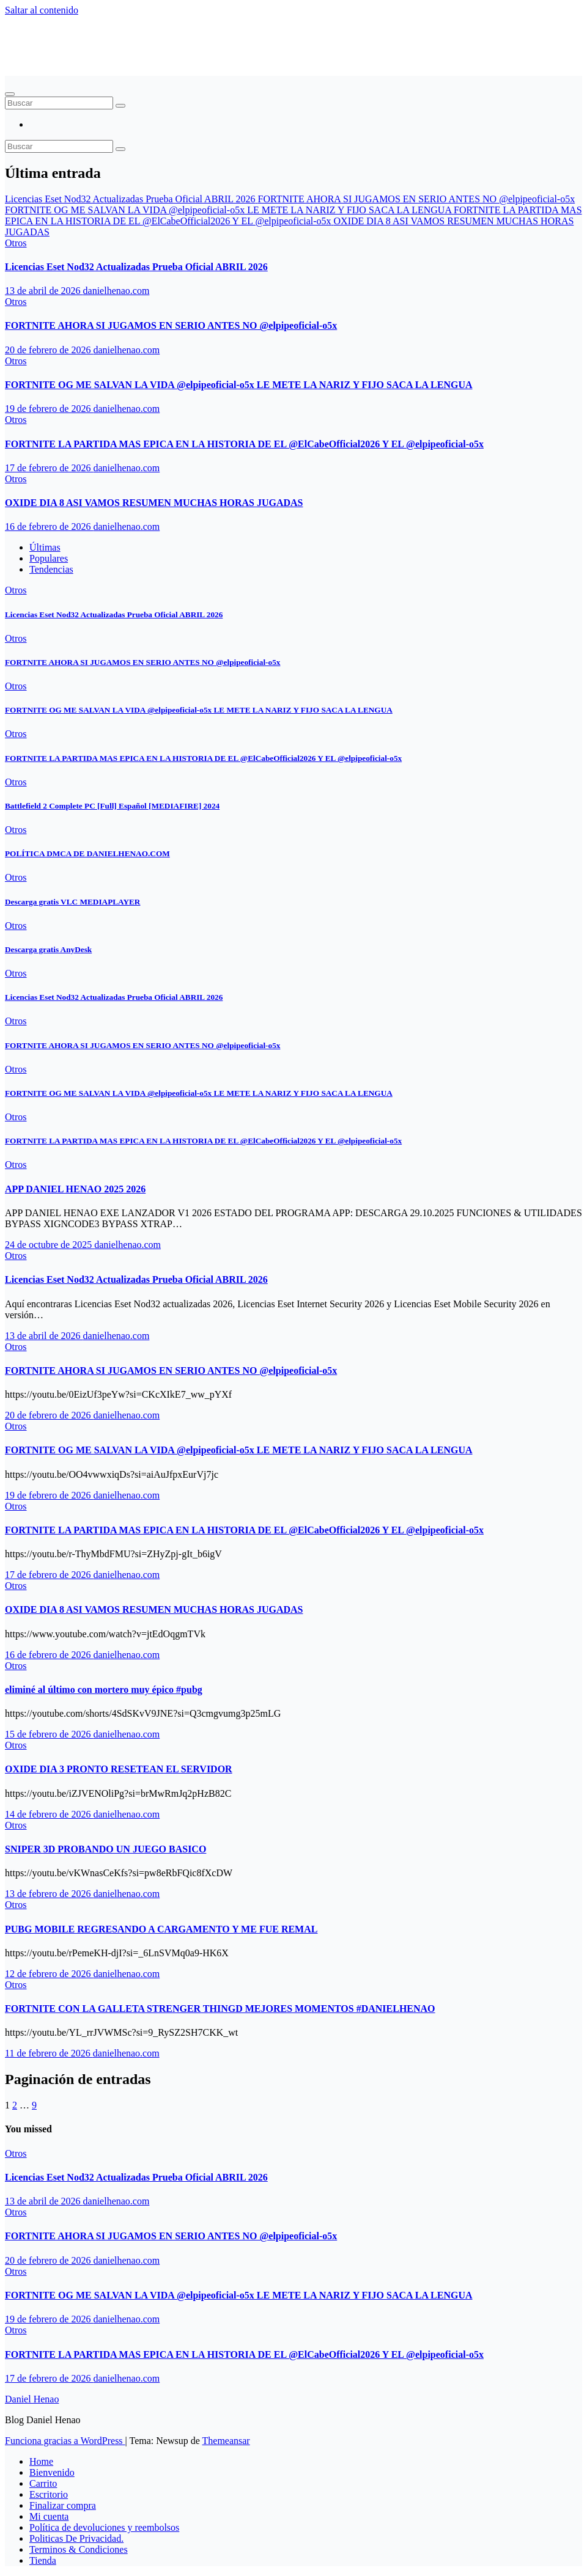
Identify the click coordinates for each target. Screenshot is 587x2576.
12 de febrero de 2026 (49, 1974)
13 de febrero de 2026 (49, 1893)
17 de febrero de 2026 (49, 468)
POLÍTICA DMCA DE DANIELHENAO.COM (87, 853)
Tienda (42, 2560)
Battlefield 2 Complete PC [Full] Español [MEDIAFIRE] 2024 (112, 805)
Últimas (45, 547)
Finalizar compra (62, 2505)
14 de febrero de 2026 (49, 1814)
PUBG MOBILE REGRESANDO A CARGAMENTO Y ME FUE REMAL (161, 1929)
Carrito (43, 2483)
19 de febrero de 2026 (49, 408)
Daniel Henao (62, 40)
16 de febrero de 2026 (49, 526)
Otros (16, 243)
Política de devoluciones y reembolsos (104, 2527)
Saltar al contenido (41, 10)
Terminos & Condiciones (78, 2549)
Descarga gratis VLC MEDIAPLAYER (72, 901)
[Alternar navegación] (10, 94)
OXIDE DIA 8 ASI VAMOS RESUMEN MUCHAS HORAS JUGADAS (154, 502)
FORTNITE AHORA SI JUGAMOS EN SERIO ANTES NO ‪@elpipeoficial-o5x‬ (171, 325)
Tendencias (51, 569)
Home (41, 2461)
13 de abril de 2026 (44, 290)
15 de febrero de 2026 (49, 1734)
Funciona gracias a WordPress (65, 2440)
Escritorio (48, 2494)
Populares (48, 558)
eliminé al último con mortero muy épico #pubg (103, 1689)
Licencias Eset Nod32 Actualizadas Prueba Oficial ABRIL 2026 (136, 267)
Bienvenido (52, 2472)
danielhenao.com (116, 290)
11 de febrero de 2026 (49, 2053)
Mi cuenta (48, 2516)
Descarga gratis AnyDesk (48, 949)
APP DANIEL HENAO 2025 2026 (75, 1189)
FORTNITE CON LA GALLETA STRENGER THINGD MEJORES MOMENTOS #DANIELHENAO (220, 2008)
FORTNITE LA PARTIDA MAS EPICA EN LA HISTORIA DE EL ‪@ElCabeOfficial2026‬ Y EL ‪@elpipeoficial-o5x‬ (244, 444)
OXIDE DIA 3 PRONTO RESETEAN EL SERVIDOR (118, 1769)
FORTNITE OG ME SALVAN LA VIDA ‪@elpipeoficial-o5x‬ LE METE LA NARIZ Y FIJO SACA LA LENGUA (239, 385)
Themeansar (226, 2440)
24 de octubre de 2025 (49, 1244)
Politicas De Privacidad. (76, 2538)
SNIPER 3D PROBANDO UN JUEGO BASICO (105, 1849)
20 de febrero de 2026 (49, 350)
